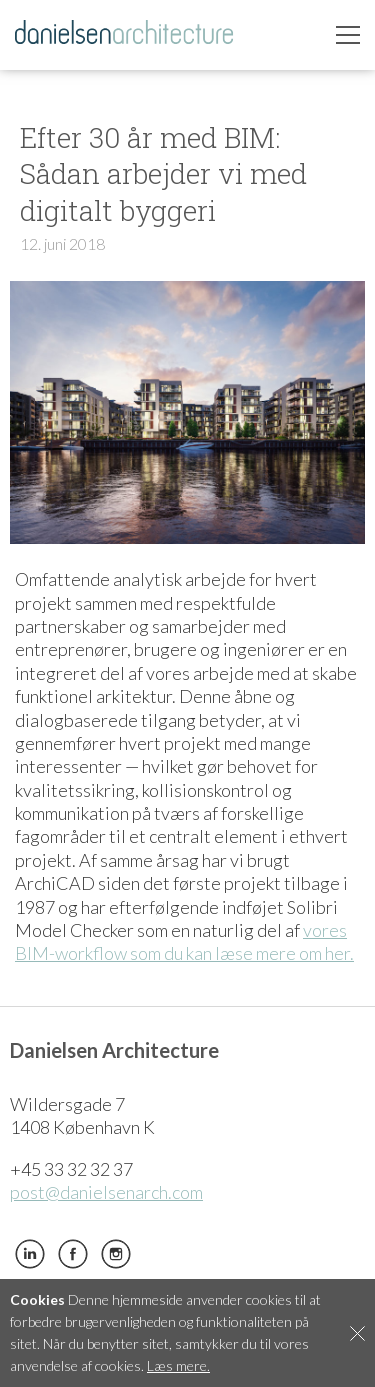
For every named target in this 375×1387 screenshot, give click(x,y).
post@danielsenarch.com (106, 1192)
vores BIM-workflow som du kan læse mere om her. (184, 941)
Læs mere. (178, 1365)
